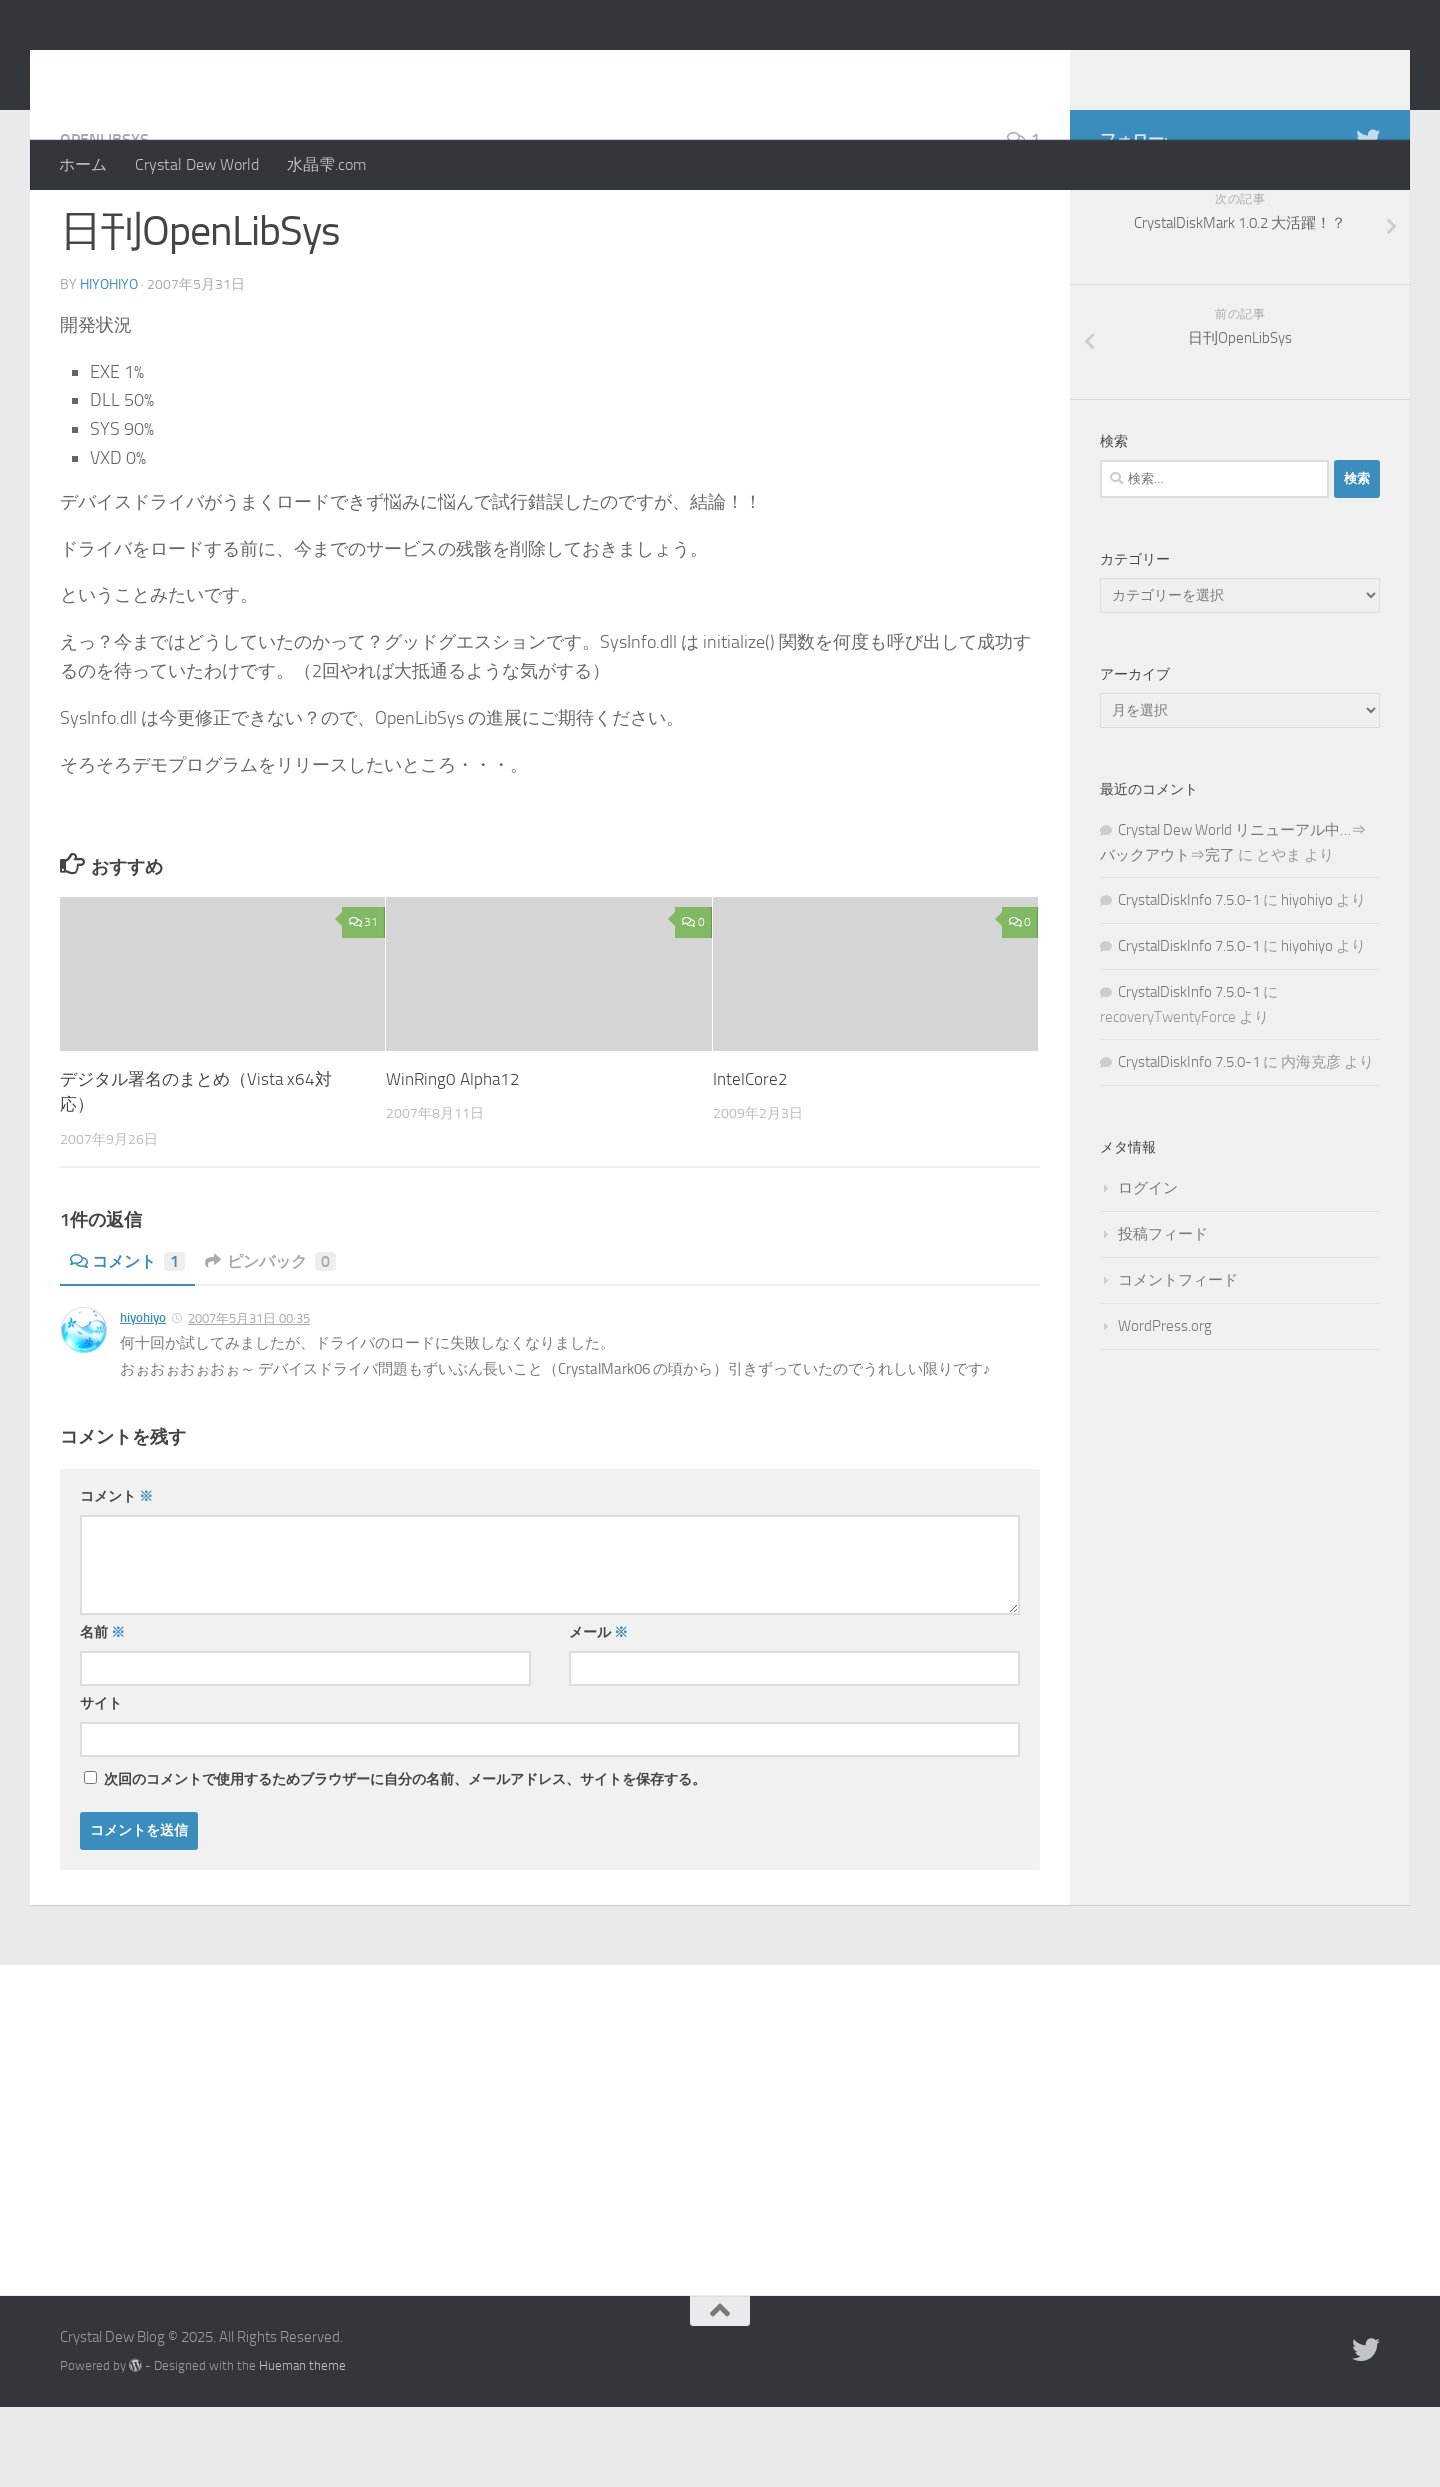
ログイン (1148, 1268)
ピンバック (270, 1341)
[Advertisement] (720, 2195)
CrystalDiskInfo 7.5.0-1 (1189, 980)
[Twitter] (1368, 219)
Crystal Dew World (197, 164)
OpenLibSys (104, 219)
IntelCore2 (750, 1159)
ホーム (83, 164)
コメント (127, 1341)
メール (598, 1712)
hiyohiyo (109, 364)
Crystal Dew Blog (208, 69)
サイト (101, 1783)
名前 (102, 1712)
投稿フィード (1163, 1314)
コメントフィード (1178, 1360)
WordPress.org (1165, 1406)
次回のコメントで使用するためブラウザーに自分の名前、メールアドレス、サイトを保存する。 (405, 1859)
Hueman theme (302, 2445)
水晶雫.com (326, 164)
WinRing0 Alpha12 (453, 1159)
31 (363, 1002)
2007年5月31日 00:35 (249, 1398)
